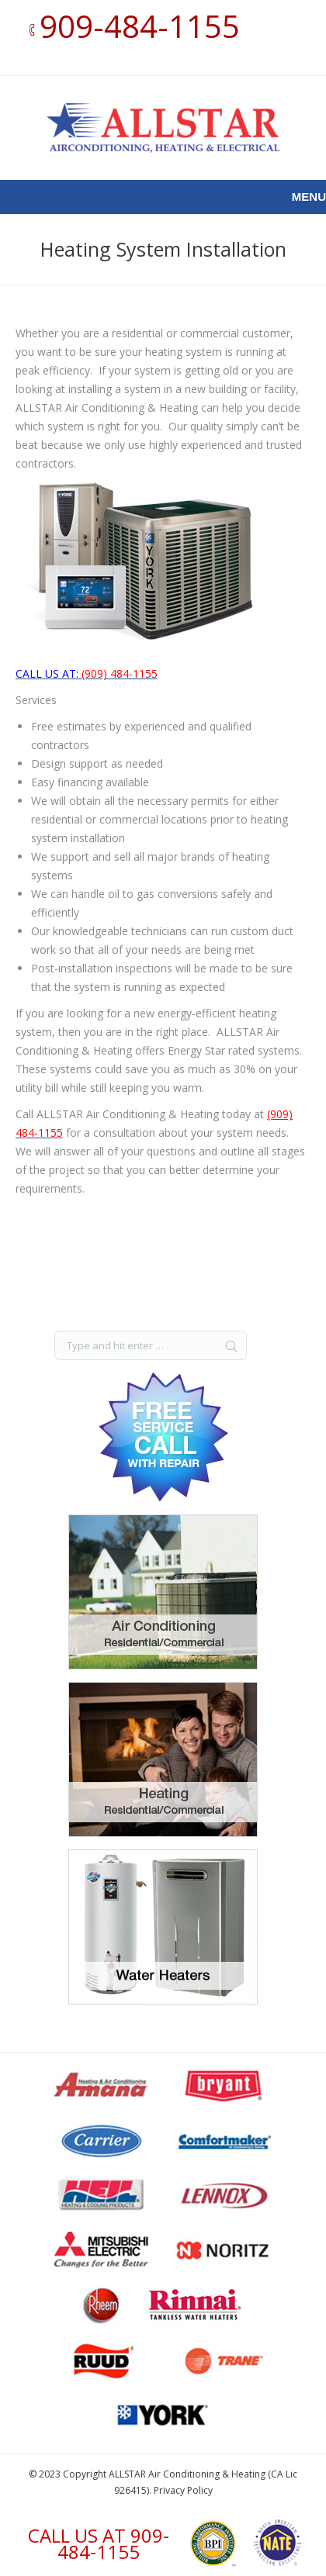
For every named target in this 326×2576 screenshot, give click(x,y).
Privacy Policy (183, 2490)
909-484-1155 (140, 26)
